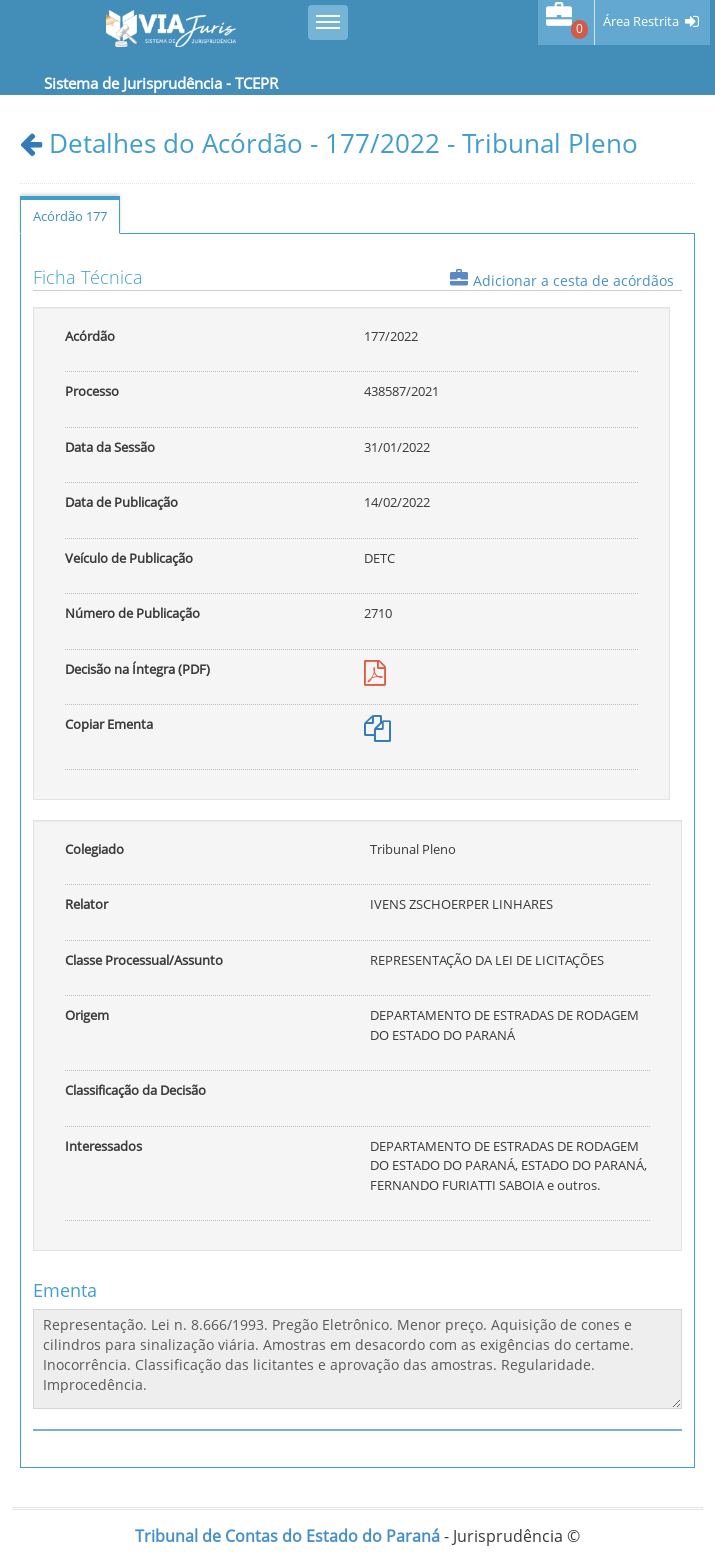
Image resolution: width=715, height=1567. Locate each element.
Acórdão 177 (70, 216)
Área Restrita (641, 21)
